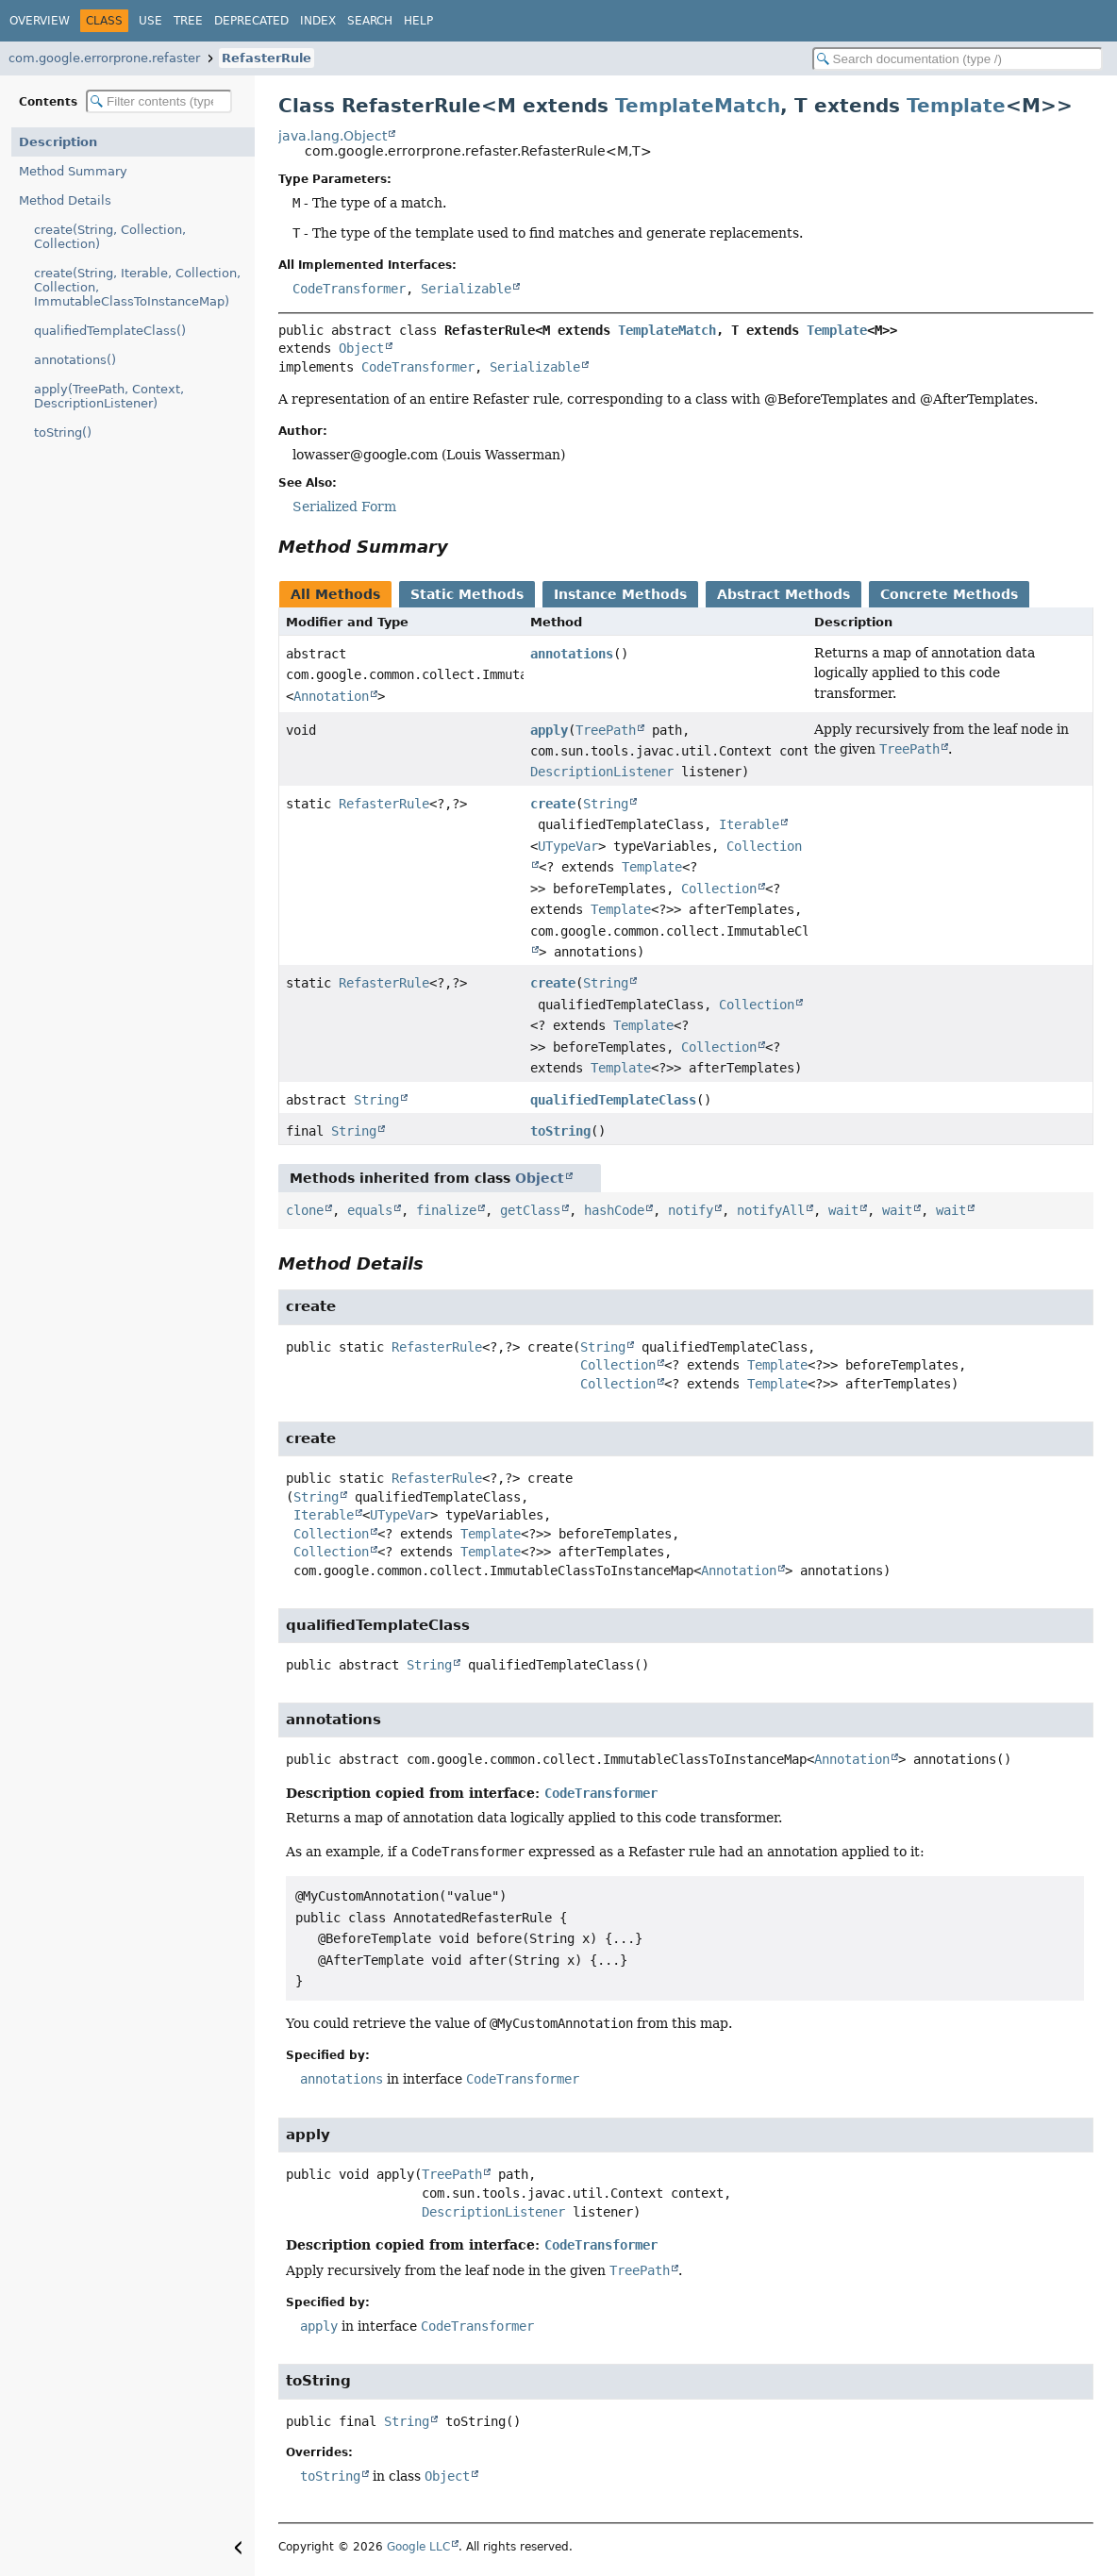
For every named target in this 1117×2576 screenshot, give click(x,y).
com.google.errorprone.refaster (104, 58)
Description (58, 142)
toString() (63, 432)
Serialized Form (344, 506)
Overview (39, 20)
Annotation (331, 696)
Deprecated (251, 20)
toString (560, 1130)
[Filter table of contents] (159, 101)
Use (150, 20)
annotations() (75, 360)
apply (549, 730)
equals (369, 1210)
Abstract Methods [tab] (783, 594)
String (605, 803)
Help (418, 20)
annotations (571, 653)
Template (956, 105)
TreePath (605, 730)
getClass (530, 1210)
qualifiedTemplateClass (613, 1099)
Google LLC (418, 2546)
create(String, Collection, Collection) (110, 237)
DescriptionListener (602, 771)
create (552, 803)
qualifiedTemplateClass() (110, 331)
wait (843, 1210)
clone (305, 1210)
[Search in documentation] (957, 59)
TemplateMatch (697, 105)
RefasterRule (266, 58)
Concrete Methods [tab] (949, 594)
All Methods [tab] (335, 594)
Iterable (749, 824)
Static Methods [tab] (467, 594)
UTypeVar (568, 846)
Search (369, 20)
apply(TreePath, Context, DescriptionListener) (109, 396)
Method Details (65, 200)
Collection (719, 888)
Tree (188, 20)
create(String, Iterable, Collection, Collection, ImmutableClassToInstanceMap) (137, 287)
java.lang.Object (332, 135)
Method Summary (73, 171)
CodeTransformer (349, 288)
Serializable (466, 288)
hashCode (614, 1210)
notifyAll (771, 1210)
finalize (446, 1210)
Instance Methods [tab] (620, 594)
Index (318, 20)
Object (361, 348)
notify (690, 1210)
